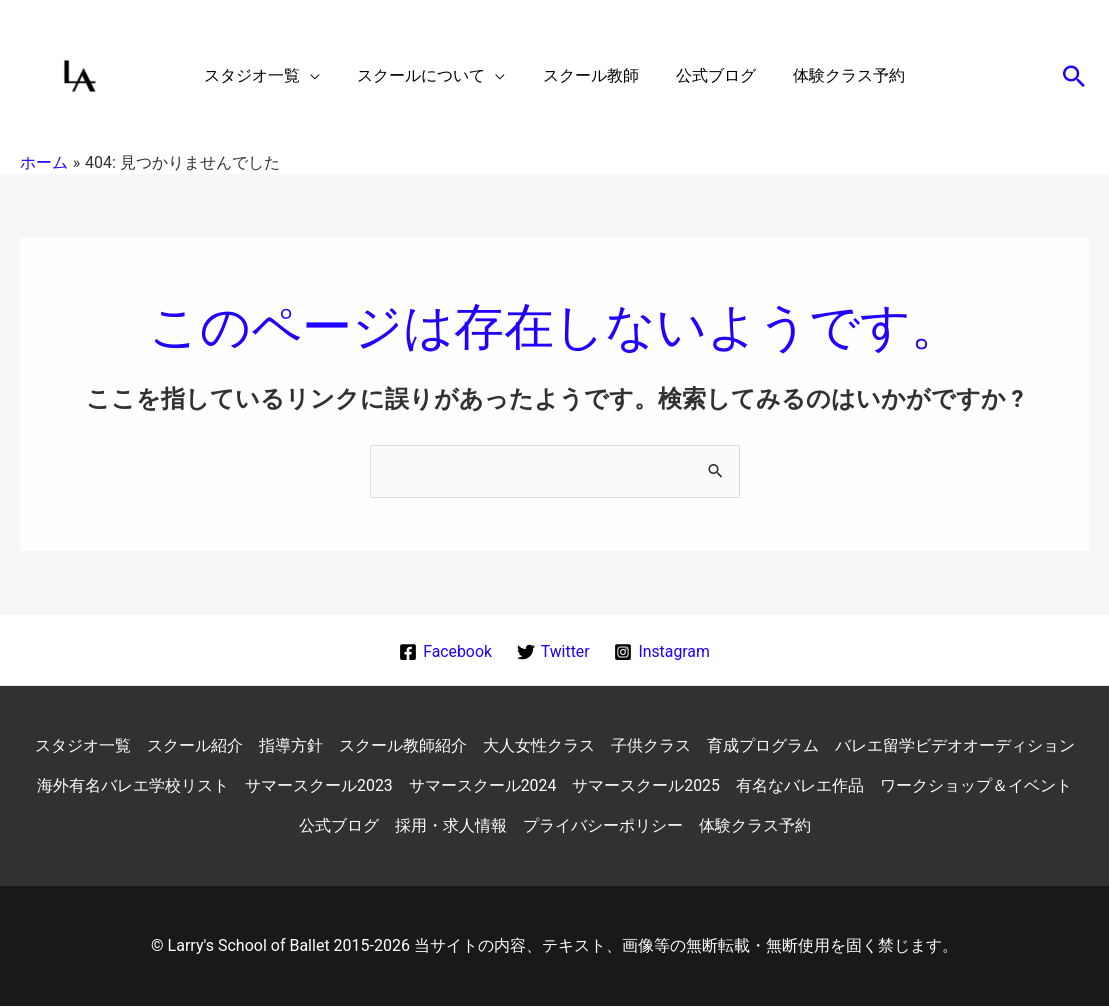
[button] (273, 76)
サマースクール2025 (646, 786)
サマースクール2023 (319, 786)
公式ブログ (339, 826)
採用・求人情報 (451, 826)
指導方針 (291, 746)
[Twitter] (553, 652)
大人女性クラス (539, 746)
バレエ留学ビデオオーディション (955, 746)
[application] (321, 76)
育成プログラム (763, 746)
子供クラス (651, 746)
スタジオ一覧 (83, 746)
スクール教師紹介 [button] (403, 746)
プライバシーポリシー (603, 826)
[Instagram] (662, 652)
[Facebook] (445, 652)
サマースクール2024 (483, 786)
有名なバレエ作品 (800, 786)
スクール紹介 (195, 746)
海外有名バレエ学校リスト (133, 786)
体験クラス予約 (755, 826)
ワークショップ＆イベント (976, 786)
